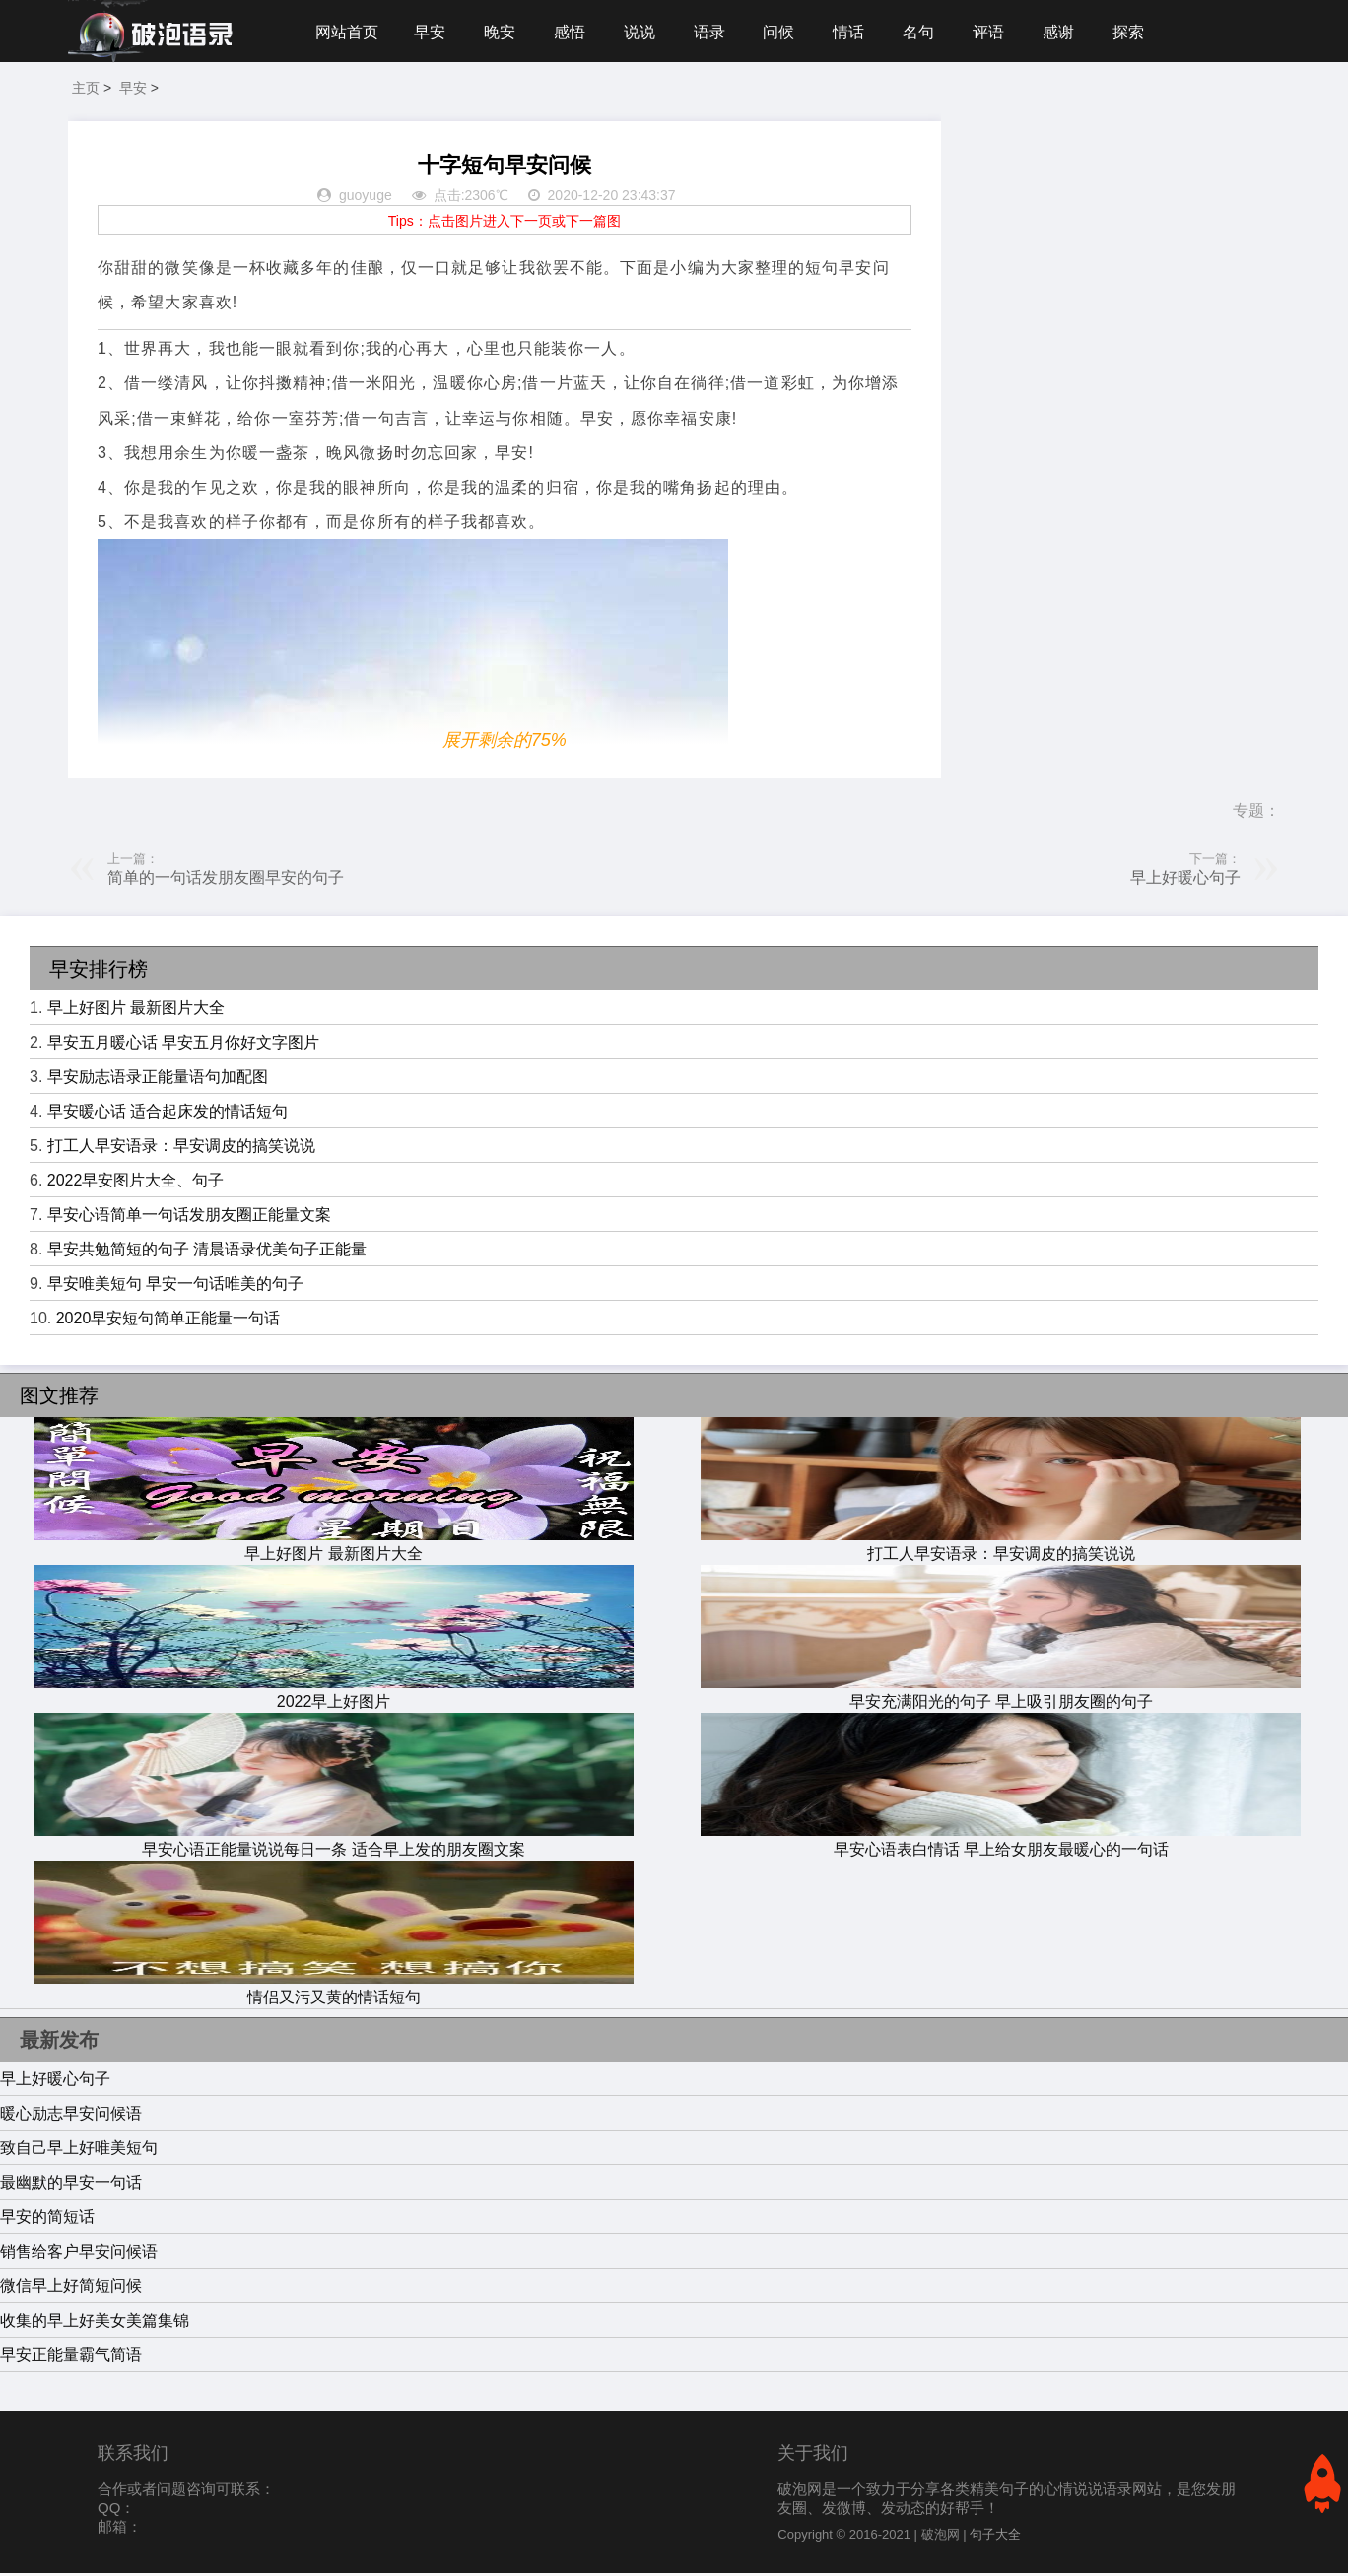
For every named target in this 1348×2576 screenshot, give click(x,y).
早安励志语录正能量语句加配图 (157, 1079)
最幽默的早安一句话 (71, 2185)
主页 (86, 91)
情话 (859, 32)
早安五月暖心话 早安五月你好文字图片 (183, 1045)
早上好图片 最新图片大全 (136, 1010)
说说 (645, 32)
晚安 (502, 32)
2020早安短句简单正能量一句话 (168, 1321)
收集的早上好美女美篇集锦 (94, 2323)
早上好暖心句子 (1185, 880)
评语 (1002, 32)
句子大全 (995, 2537)
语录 (716, 32)
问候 (788, 32)
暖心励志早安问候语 (71, 2116)
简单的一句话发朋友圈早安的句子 (225, 880)
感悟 (573, 32)
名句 (931, 32)
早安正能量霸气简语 (71, 2357)
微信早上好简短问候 (71, 2288)
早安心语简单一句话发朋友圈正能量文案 (189, 1217)
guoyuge (365, 199)
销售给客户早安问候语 (79, 2254)
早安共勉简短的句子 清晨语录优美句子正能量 (207, 1252)
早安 (430, 32)
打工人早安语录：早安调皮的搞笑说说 (181, 1148)
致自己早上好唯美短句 (79, 2150)
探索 (1145, 32)
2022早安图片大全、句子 (136, 1183)
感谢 (1074, 32)
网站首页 (346, 32)
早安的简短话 (47, 2219)
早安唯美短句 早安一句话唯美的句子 (175, 1286)
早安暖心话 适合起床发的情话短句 (167, 1114)
